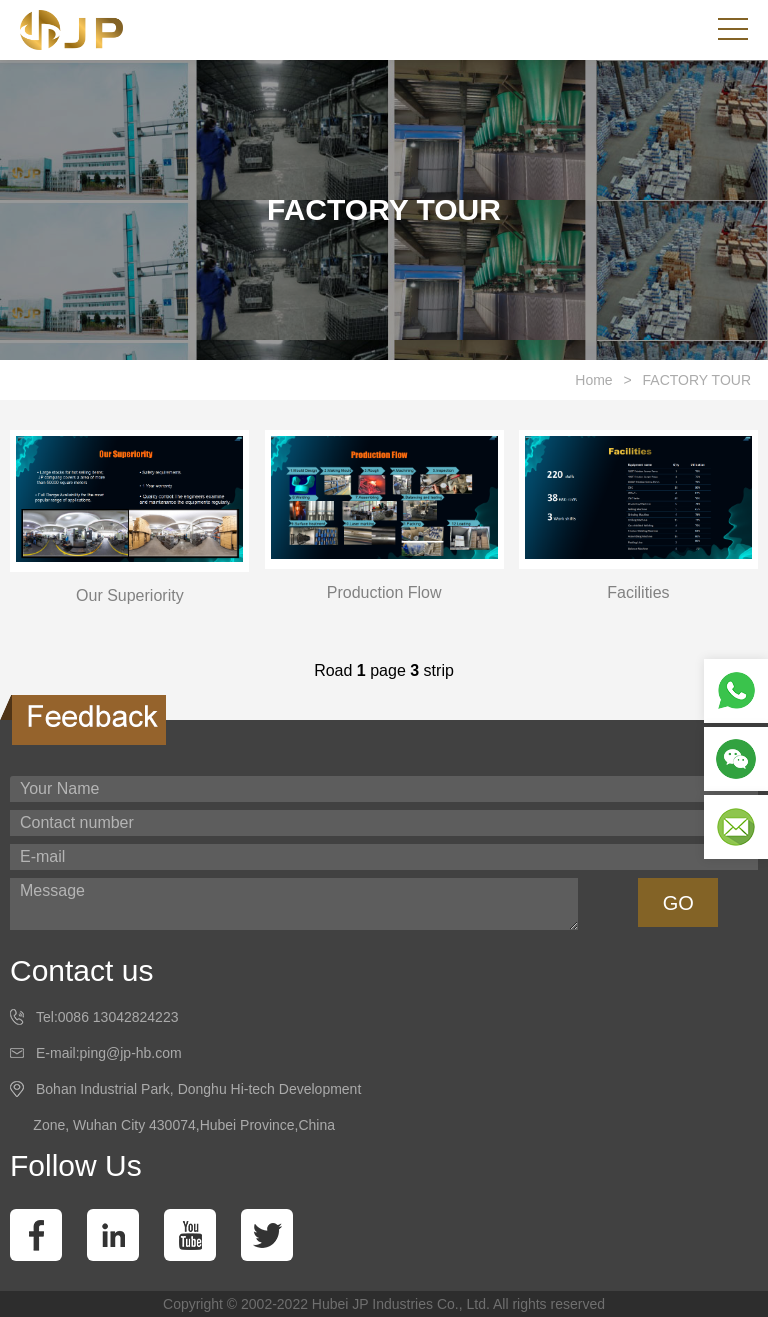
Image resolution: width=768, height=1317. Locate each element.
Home (593, 380)
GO (678, 903)
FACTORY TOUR (697, 380)
